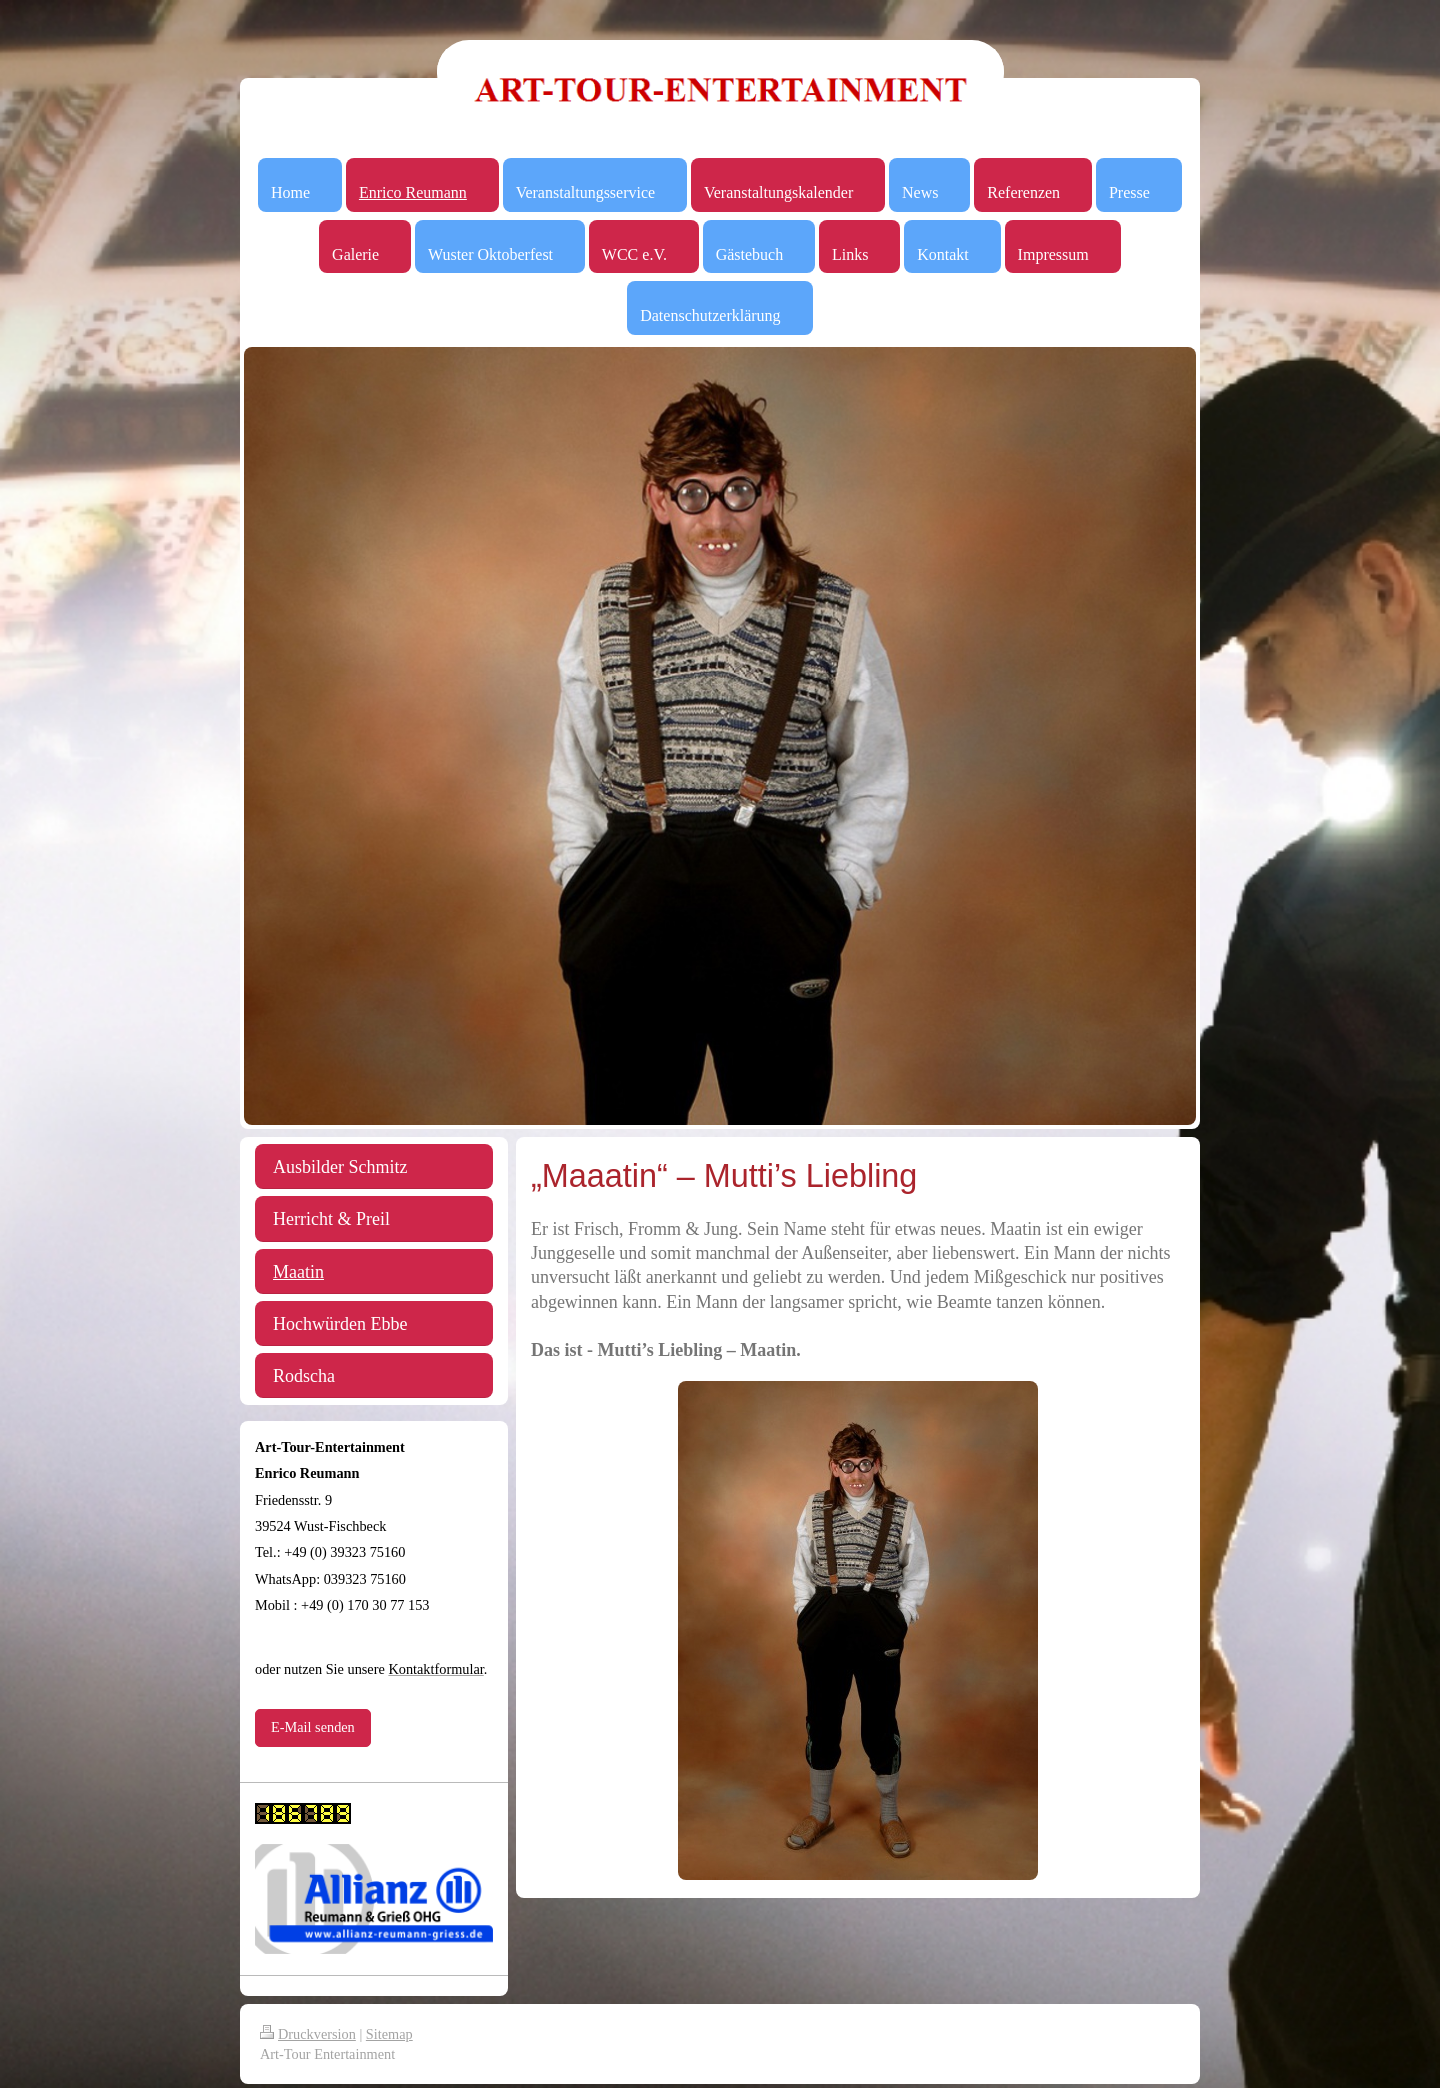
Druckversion (308, 2034)
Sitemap (389, 2034)
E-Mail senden (313, 1727)
